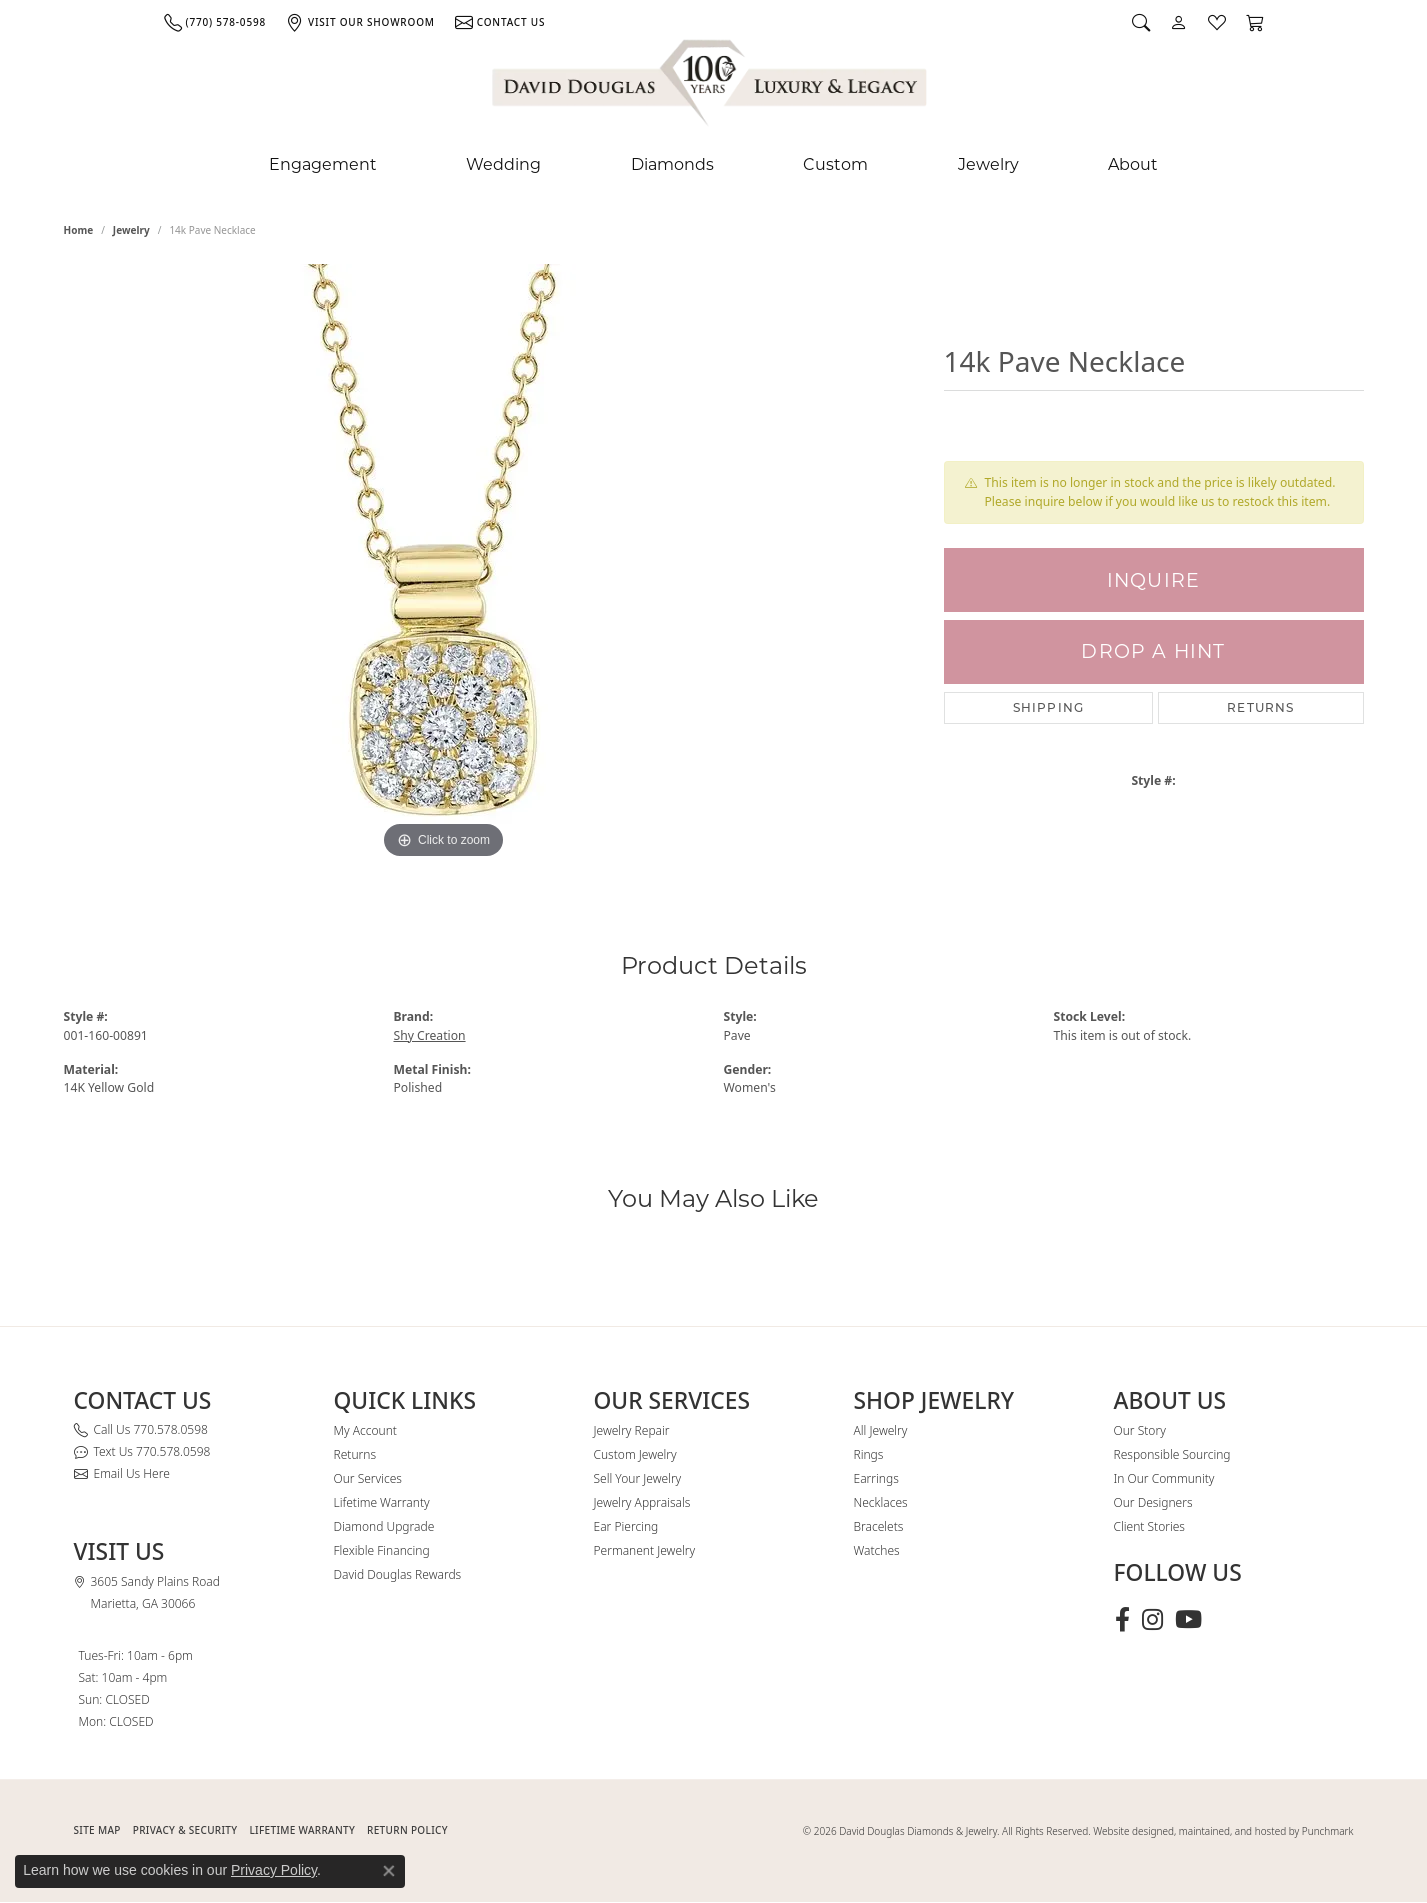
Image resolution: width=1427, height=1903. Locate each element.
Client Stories (1149, 1526)
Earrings (876, 1478)
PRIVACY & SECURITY (185, 1830)
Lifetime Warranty (382, 1502)
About (1133, 164)
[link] (215, 22)
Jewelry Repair (632, 1430)
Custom (835, 164)
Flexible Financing (382, 1550)
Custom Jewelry (635, 1454)
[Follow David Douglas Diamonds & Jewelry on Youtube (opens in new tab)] (1188, 1620)
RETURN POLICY (407, 1830)
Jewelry (988, 164)
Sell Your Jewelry (638, 1478)
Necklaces (881, 1502)
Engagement (323, 164)
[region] (444, 564)
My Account (365, 1430)
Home (79, 230)
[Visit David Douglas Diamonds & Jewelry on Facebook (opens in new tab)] (1122, 1620)
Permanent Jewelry (645, 1550)
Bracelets (879, 1526)
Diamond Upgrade (384, 1526)
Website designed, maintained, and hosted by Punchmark (1223, 1831)
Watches (877, 1550)
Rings (869, 1454)
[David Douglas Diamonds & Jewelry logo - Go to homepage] (711, 87)
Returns (1260, 707)
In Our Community (1164, 1478)
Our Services (368, 1478)
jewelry (131, 230)
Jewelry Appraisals (642, 1502)
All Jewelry (881, 1430)
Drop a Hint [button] (1153, 651)
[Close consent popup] (389, 1871)
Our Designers (1153, 1502)
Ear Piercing (626, 1526)
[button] (1141, 22)
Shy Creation (430, 1035)
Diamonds (672, 164)
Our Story (1140, 1430)
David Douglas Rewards (398, 1574)
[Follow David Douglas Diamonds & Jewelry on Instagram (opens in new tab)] (1152, 1620)
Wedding (503, 164)
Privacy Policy (274, 1870)
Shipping (1049, 707)
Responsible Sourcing (1172, 1454)
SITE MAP (97, 1830)
